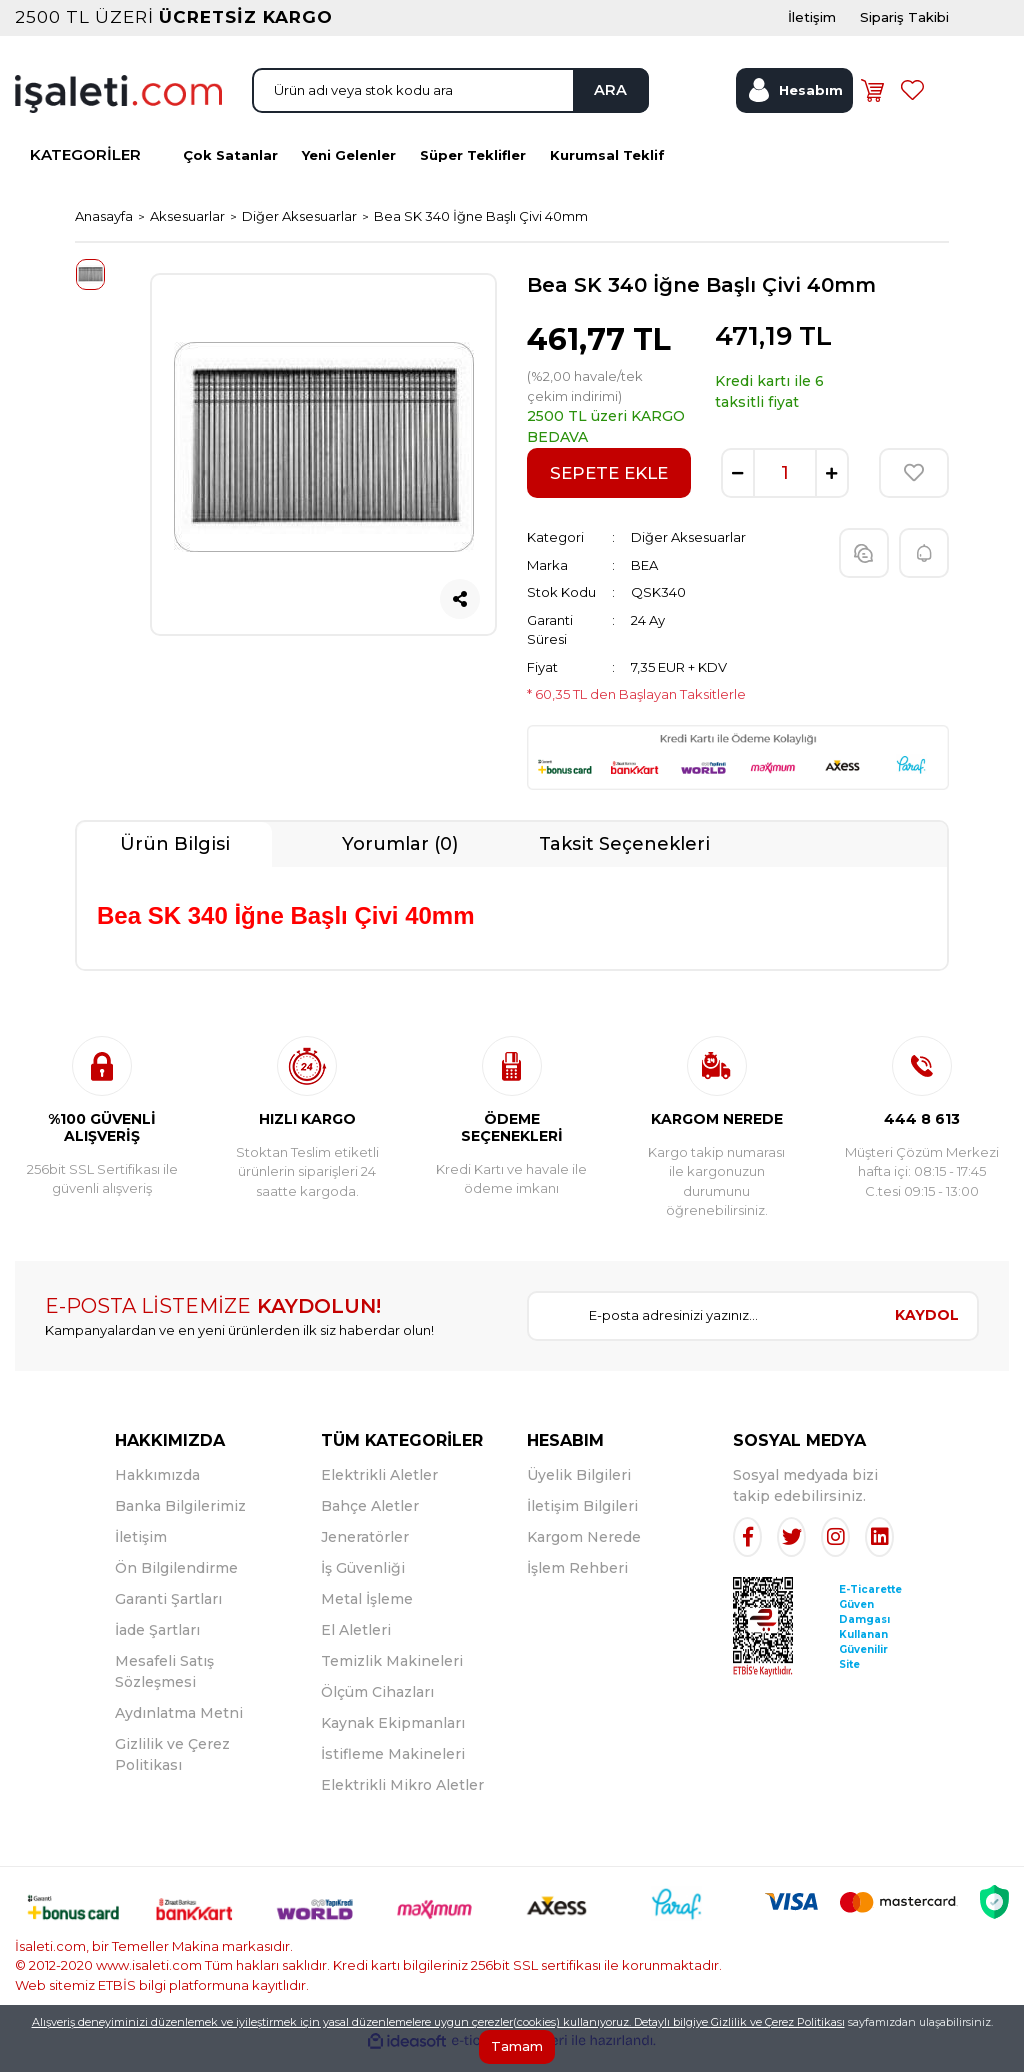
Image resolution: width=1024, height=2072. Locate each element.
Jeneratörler (365, 1553)
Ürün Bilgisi (175, 860)
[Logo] (118, 105)
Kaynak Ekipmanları (393, 1739)
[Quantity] (785, 490)
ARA (603, 102)
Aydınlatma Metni (179, 1729)
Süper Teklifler (473, 171)
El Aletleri (356, 1646)
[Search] (450, 103)
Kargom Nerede (584, 1553)
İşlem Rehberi (577, 1584)
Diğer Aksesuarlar (688, 554)
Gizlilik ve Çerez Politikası (778, 2022)
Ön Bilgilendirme (176, 1584)
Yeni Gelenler (349, 171)
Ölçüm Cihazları (377, 1708)
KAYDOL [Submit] (927, 1332)
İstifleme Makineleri (393, 1770)
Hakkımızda (157, 1491)
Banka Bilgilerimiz (180, 1522)
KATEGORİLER (85, 171)
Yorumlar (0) (400, 860)
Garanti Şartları (168, 1615)
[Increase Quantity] (832, 490)
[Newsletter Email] (703, 1332)
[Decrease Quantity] (738, 490)
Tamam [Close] (517, 2046)
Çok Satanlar (230, 171)
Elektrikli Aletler (379, 1491)
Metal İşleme (367, 1615)
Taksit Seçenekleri (624, 860)
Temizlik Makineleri (392, 1677)
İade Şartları (157, 1646)
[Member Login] (794, 103)
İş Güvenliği (363, 1584)
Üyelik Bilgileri (579, 1491)
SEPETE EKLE (609, 489)
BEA (644, 581)
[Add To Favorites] (914, 490)
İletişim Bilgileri (582, 1522)
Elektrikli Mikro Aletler (402, 1801)
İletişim (141, 1553)
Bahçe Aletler (370, 1522)
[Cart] (876, 103)
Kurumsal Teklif (607, 171)
